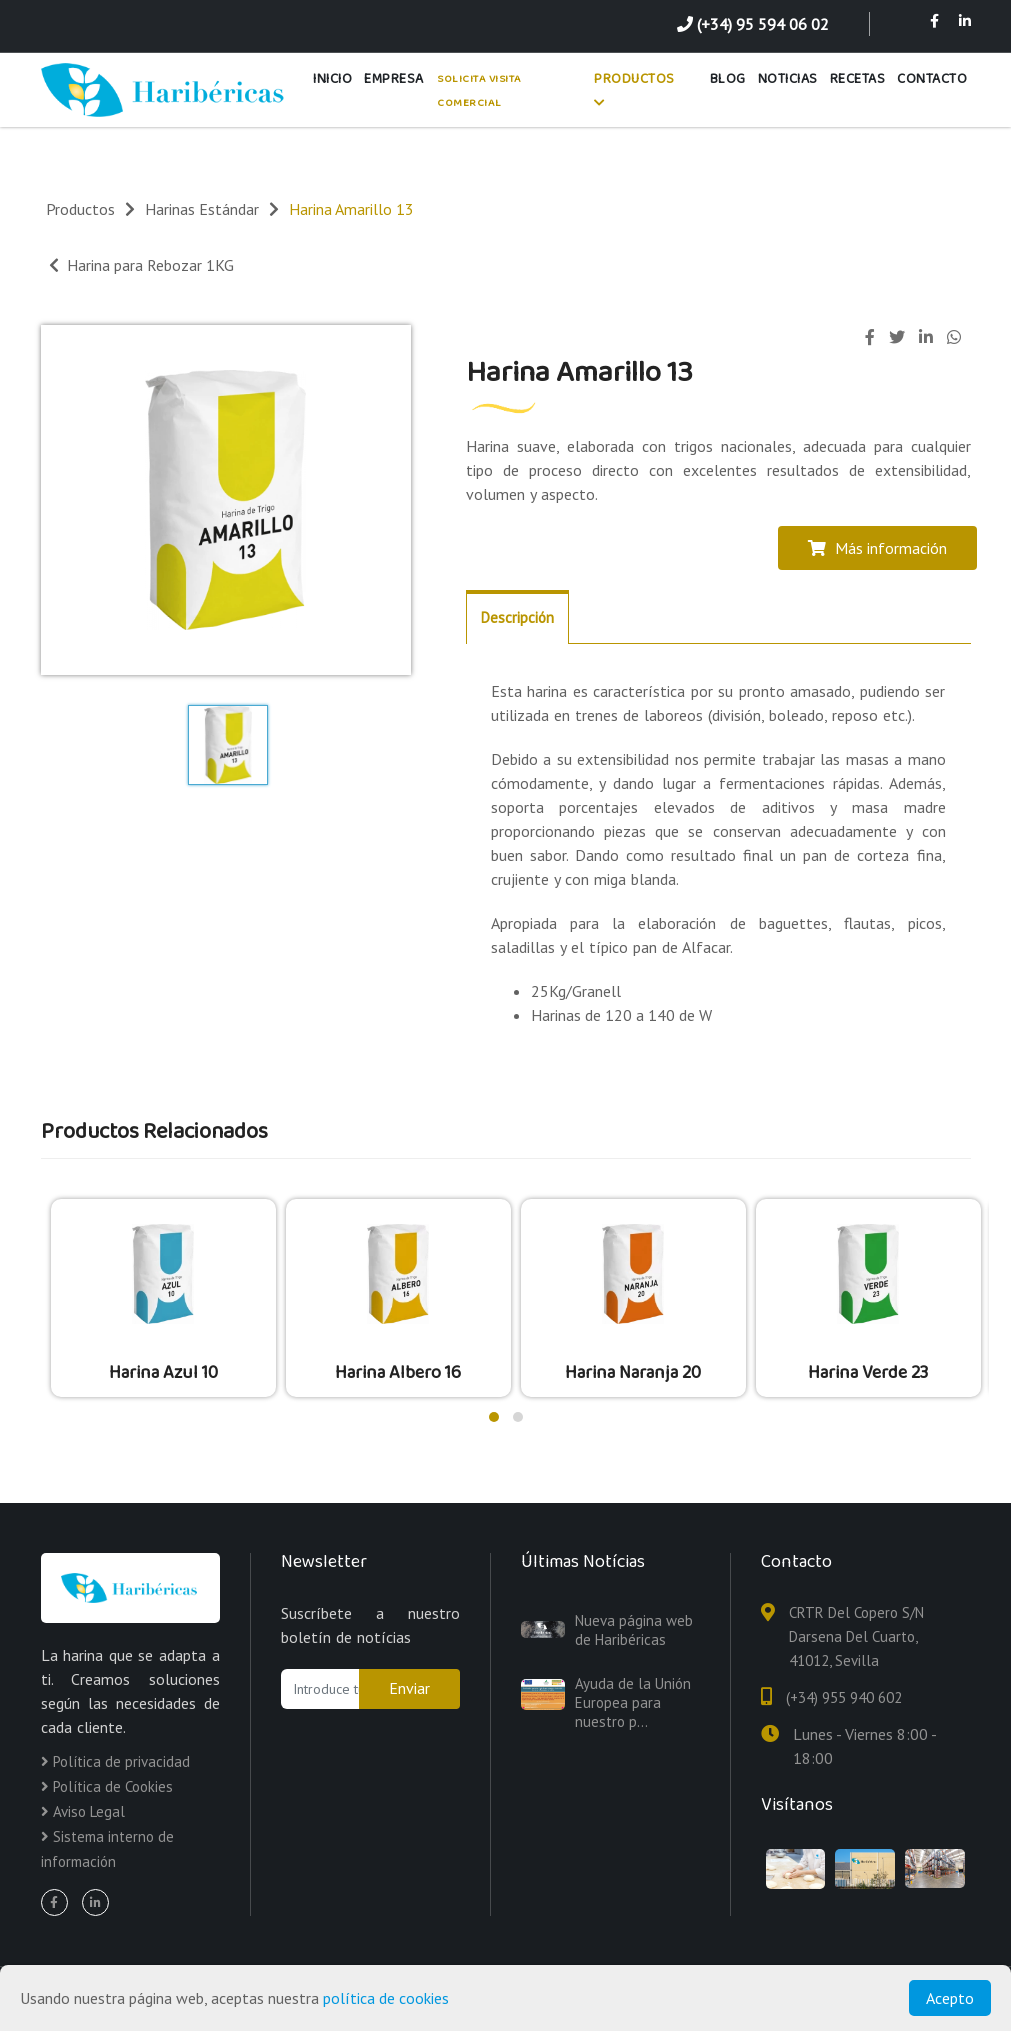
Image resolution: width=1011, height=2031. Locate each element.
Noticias (788, 79)
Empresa (394, 79)
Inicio (332, 79)
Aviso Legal (83, 1811)
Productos (634, 88)
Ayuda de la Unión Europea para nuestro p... (633, 1702)
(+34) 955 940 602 (844, 1697)
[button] (494, 1417)
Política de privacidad (115, 1761)
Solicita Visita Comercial (479, 91)
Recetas (858, 79)
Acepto (950, 1998)
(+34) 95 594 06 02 (753, 24)
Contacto (932, 79)
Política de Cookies (107, 1786)
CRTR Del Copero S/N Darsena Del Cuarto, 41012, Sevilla (856, 1636)
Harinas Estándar (202, 209)
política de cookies (386, 1998)
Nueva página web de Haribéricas (634, 1630)
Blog (728, 79)
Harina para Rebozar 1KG (141, 265)
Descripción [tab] (517, 617)
